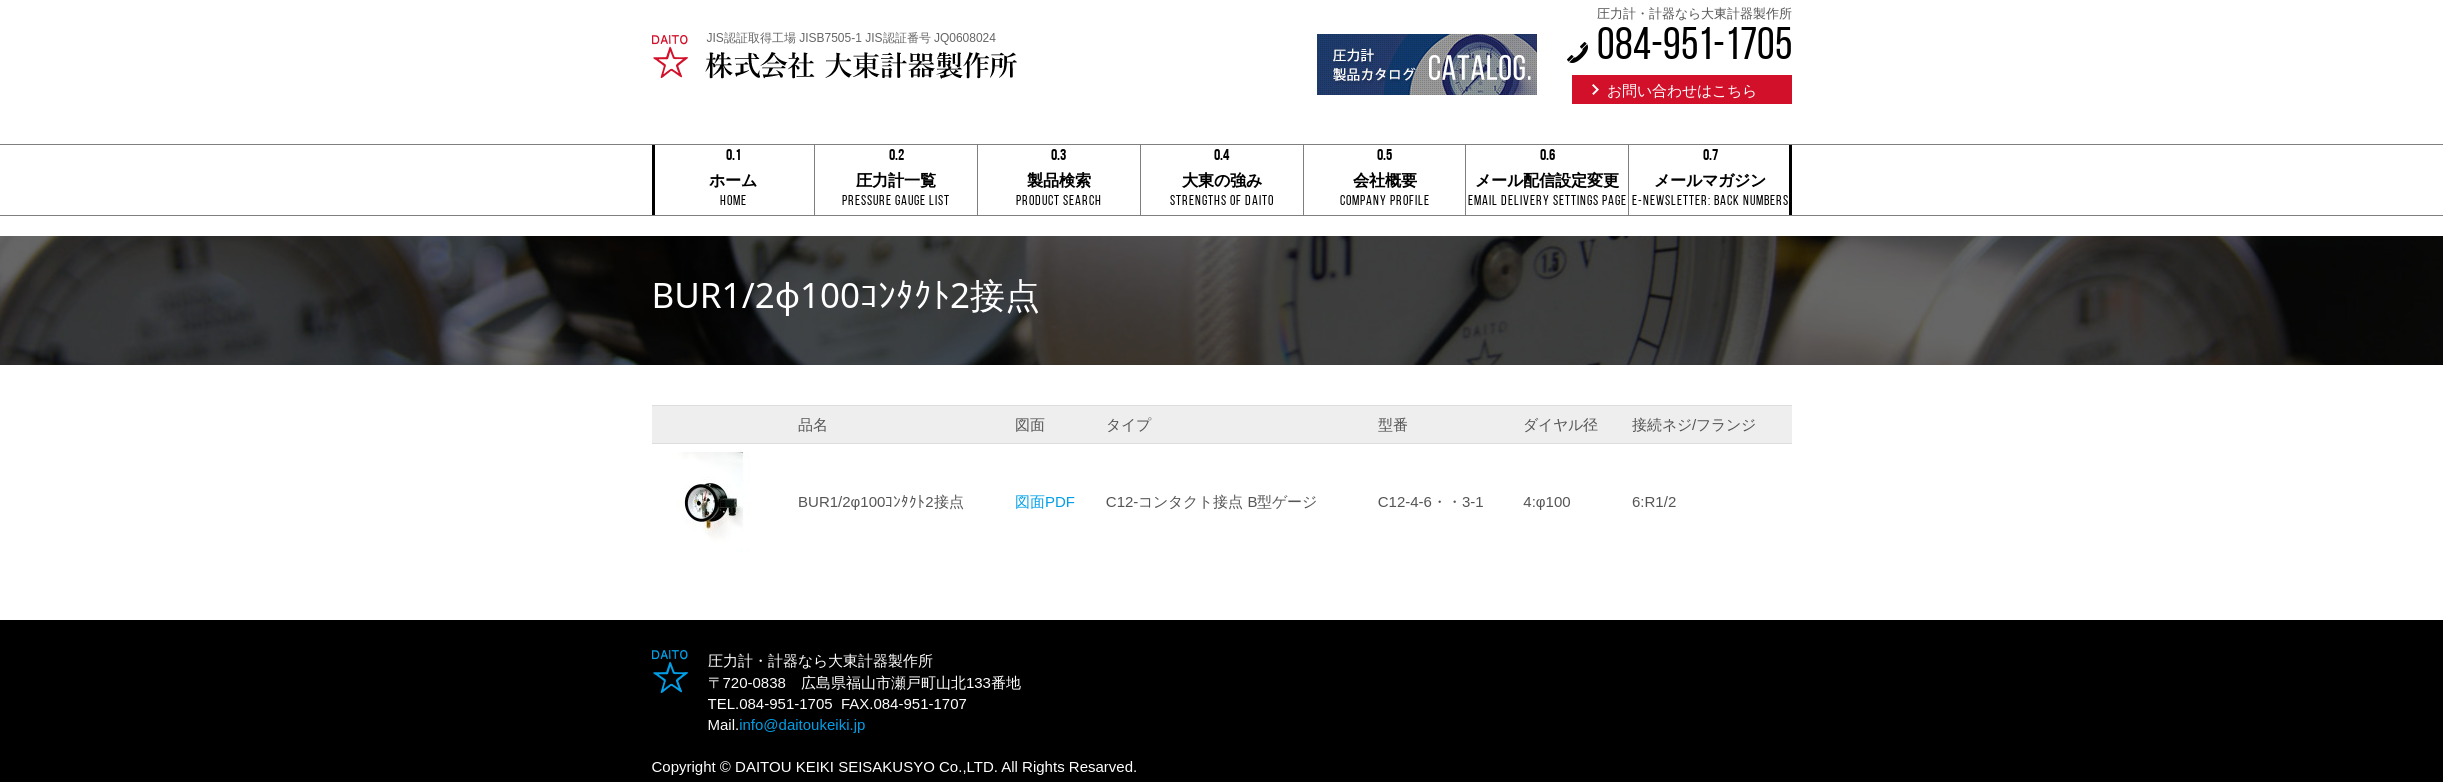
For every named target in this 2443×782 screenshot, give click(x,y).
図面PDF (1045, 501)
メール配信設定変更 (1547, 181)
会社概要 (1385, 181)
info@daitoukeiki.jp (802, 724)
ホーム (734, 181)
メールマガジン (1710, 181)
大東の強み (1222, 181)
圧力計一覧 (896, 181)
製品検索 (1059, 181)
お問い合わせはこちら (1682, 90)
